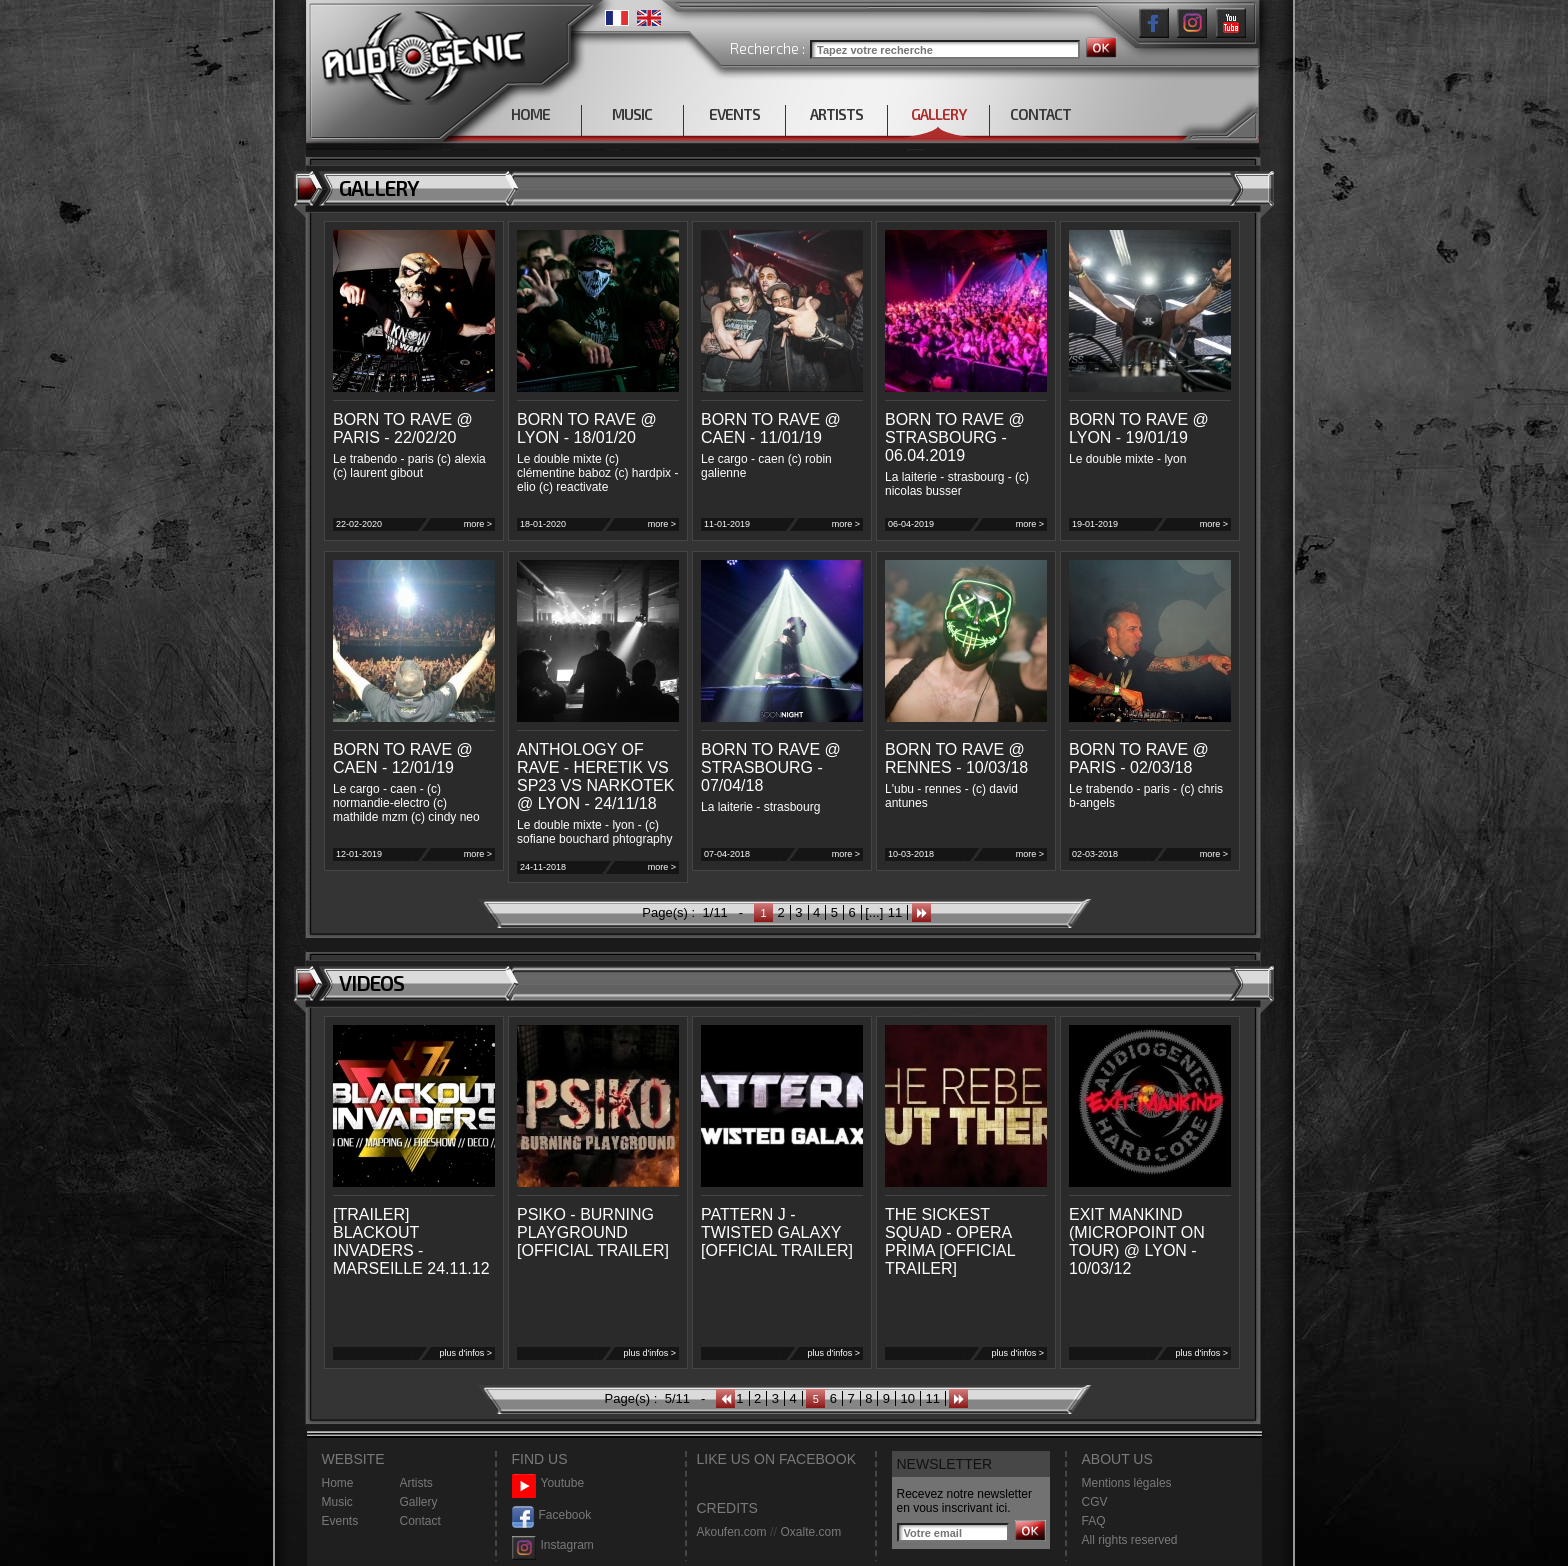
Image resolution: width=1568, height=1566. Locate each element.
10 (908, 1398)
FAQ (1094, 1521)
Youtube (548, 1483)
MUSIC (632, 114)
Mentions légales (1127, 1483)
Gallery (419, 1502)
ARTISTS (836, 114)
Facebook (552, 1515)
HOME (530, 114)
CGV (1095, 1502)
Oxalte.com (810, 1532)
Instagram (553, 1545)
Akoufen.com (732, 1532)
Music (337, 1502)
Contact (420, 1521)
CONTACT (1040, 114)
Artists (416, 1483)
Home (338, 1483)
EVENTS (734, 114)
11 (895, 912)
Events (340, 1521)
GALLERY (938, 114)
